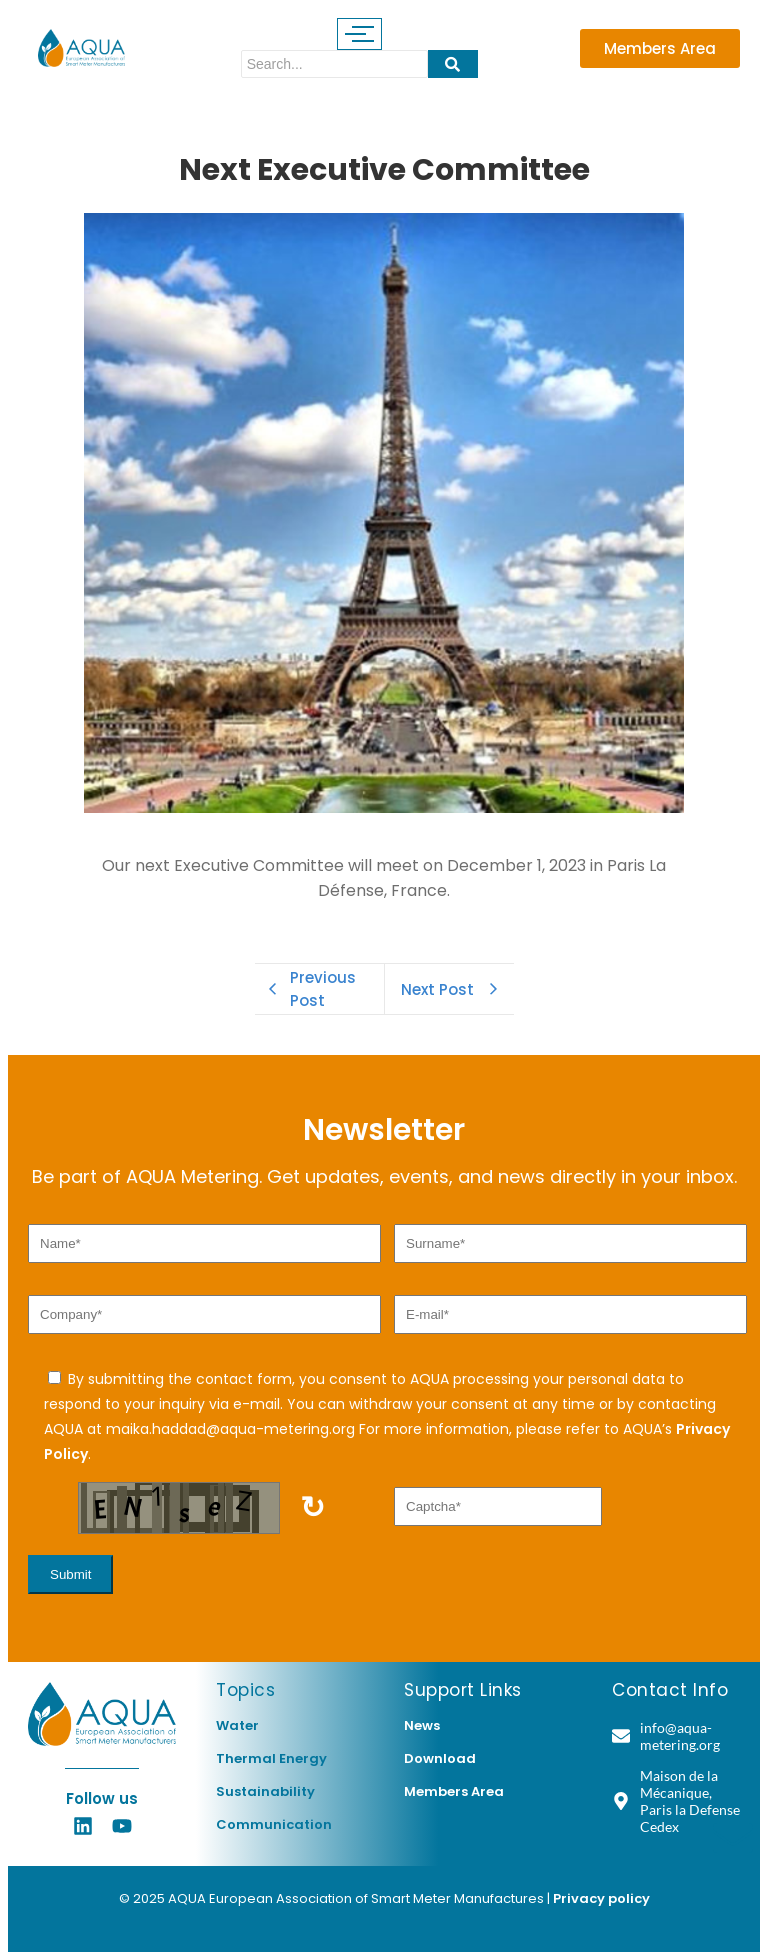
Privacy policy (601, 1898)
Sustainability (265, 1791)
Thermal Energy (271, 1758)
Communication (274, 1824)
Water (237, 1725)
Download (440, 1758)
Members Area (454, 1791)
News (422, 1725)
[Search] (334, 64)
